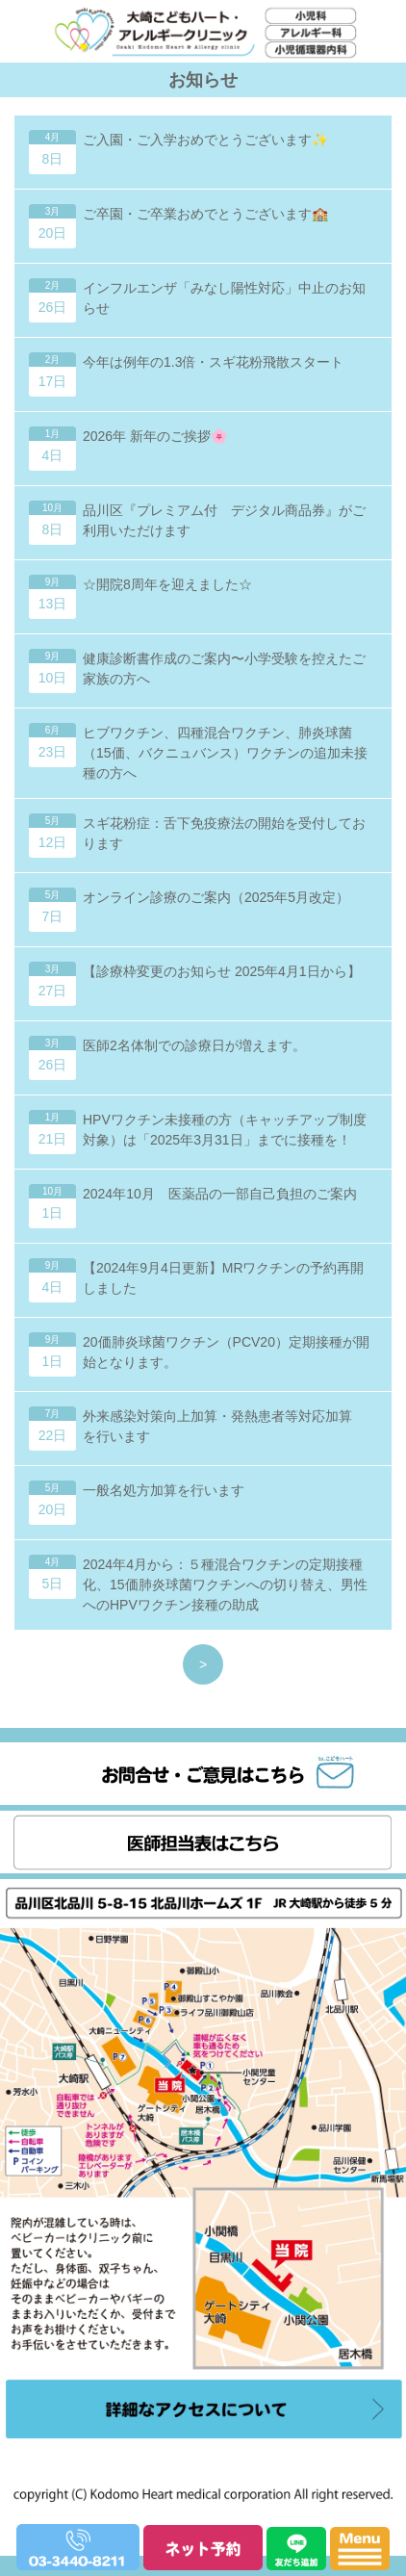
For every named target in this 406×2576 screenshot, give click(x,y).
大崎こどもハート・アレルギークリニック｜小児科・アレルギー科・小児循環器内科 (197, 87)
